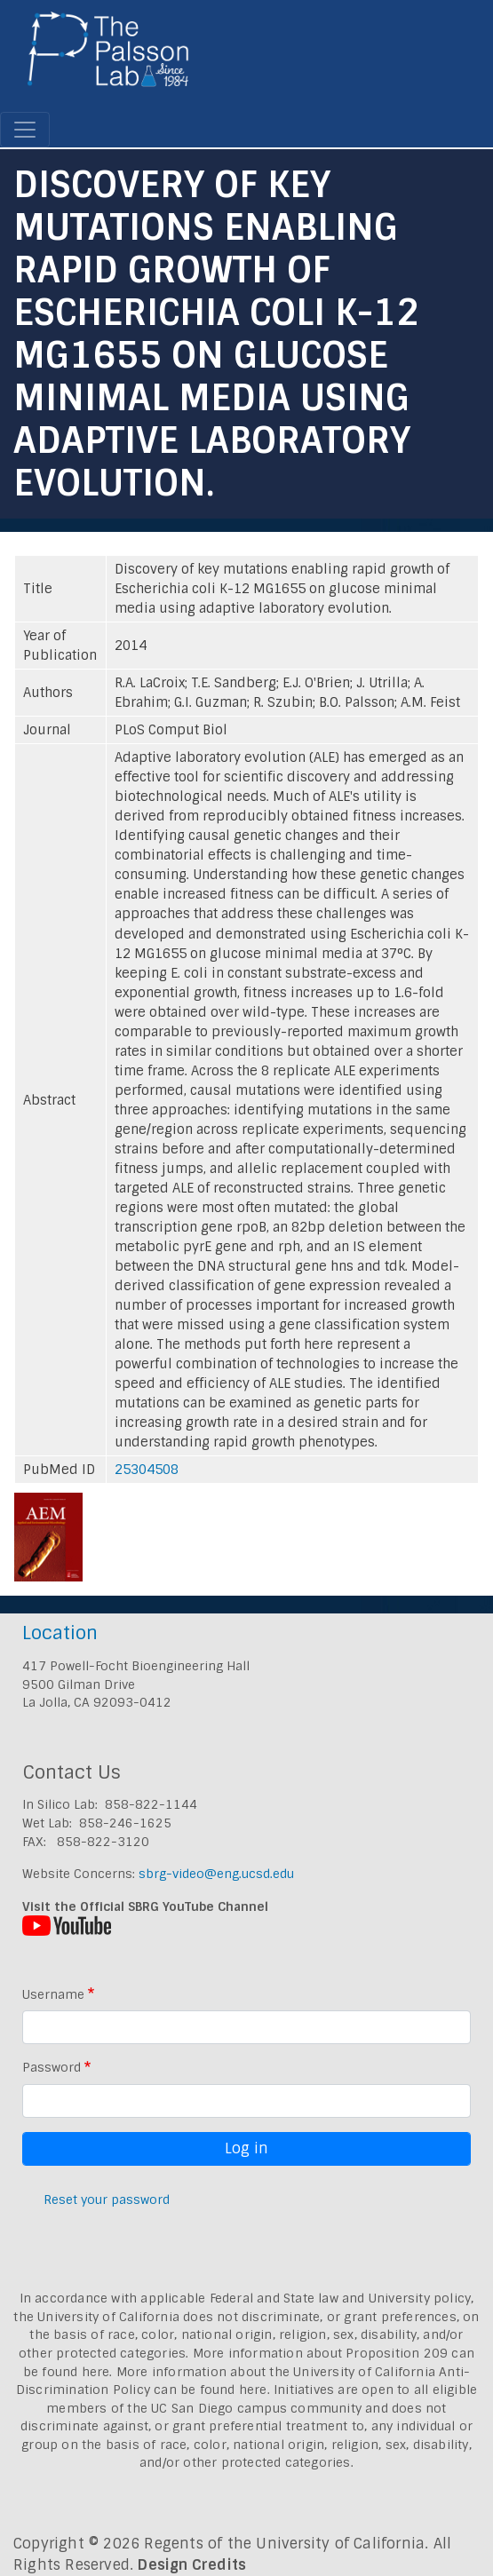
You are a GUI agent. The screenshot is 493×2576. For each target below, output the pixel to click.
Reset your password (107, 2199)
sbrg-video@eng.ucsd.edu (216, 1874)
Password (51, 2067)
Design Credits (192, 2565)
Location (60, 1633)
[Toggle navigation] (25, 129)
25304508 (147, 1469)
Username (53, 1994)
